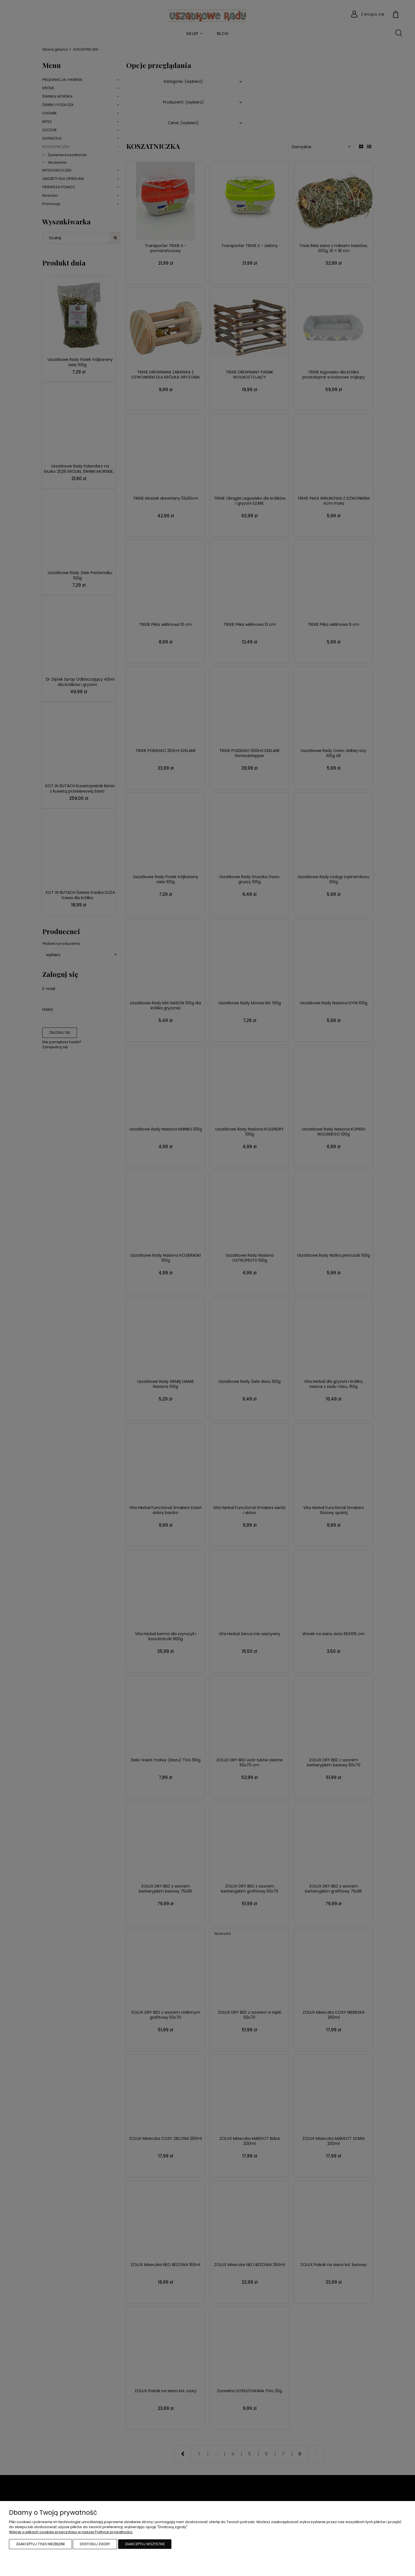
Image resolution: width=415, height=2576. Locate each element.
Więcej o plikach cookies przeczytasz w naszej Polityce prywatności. (71, 2532)
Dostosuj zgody (95, 2544)
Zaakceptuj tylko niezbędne (40, 2544)
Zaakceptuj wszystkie (145, 2544)
